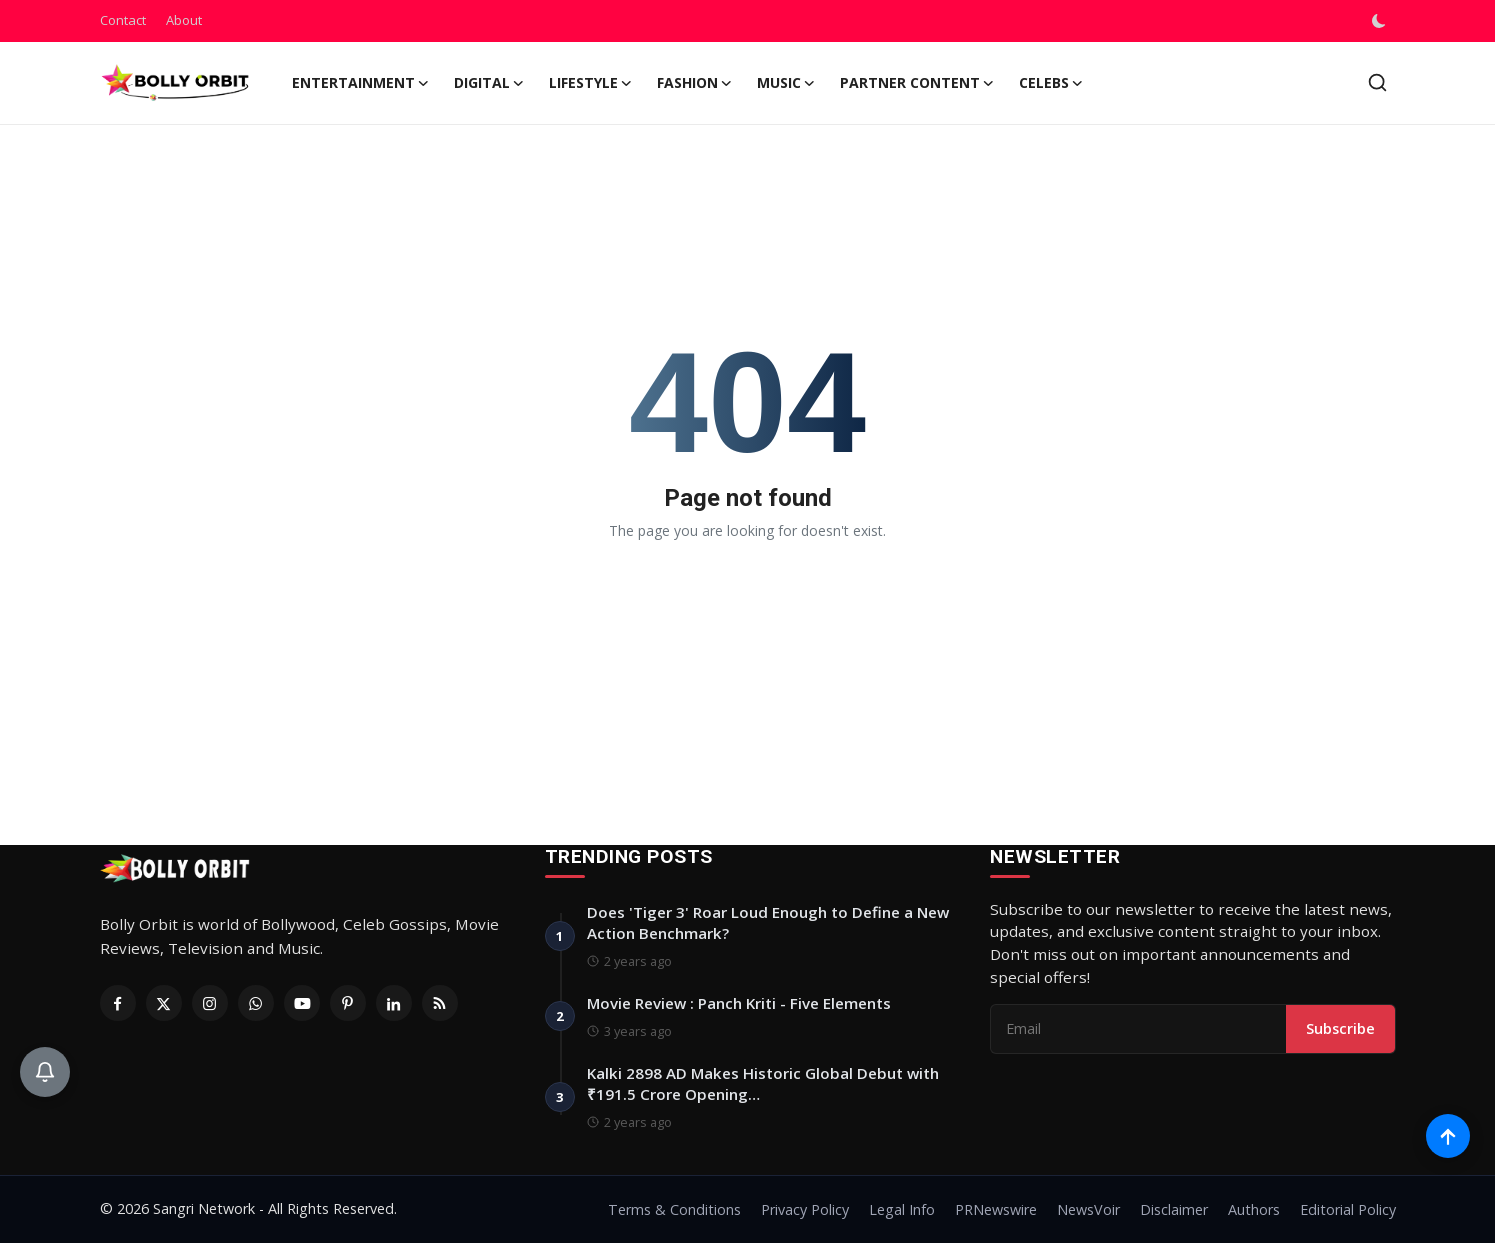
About (184, 20)
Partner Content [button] (917, 83)
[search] (1377, 82)
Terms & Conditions (674, 1213)
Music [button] (786, 83)
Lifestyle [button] (591, 83)
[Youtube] (302, 1003)
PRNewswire (996, 1213)
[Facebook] (118, 1003)
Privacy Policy (805, 1213)
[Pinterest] (348, 1003)
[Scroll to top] (1447, 1134)
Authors (1254, 1213)
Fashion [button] (695, 83)
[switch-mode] (1381, 21)
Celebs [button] (1051, 83)
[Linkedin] (394, 1003)
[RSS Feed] (440, 1003)
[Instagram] (210, 1003)
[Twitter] (164, 1003)
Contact (123, 20)
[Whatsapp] (256, 1003)
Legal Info (902, 1213)
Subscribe (1340, 1029)
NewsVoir (1088, 1213)
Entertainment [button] (361, 83)
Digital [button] (489, 83)
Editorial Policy (1348, 1213)
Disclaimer (1174, 1213)
